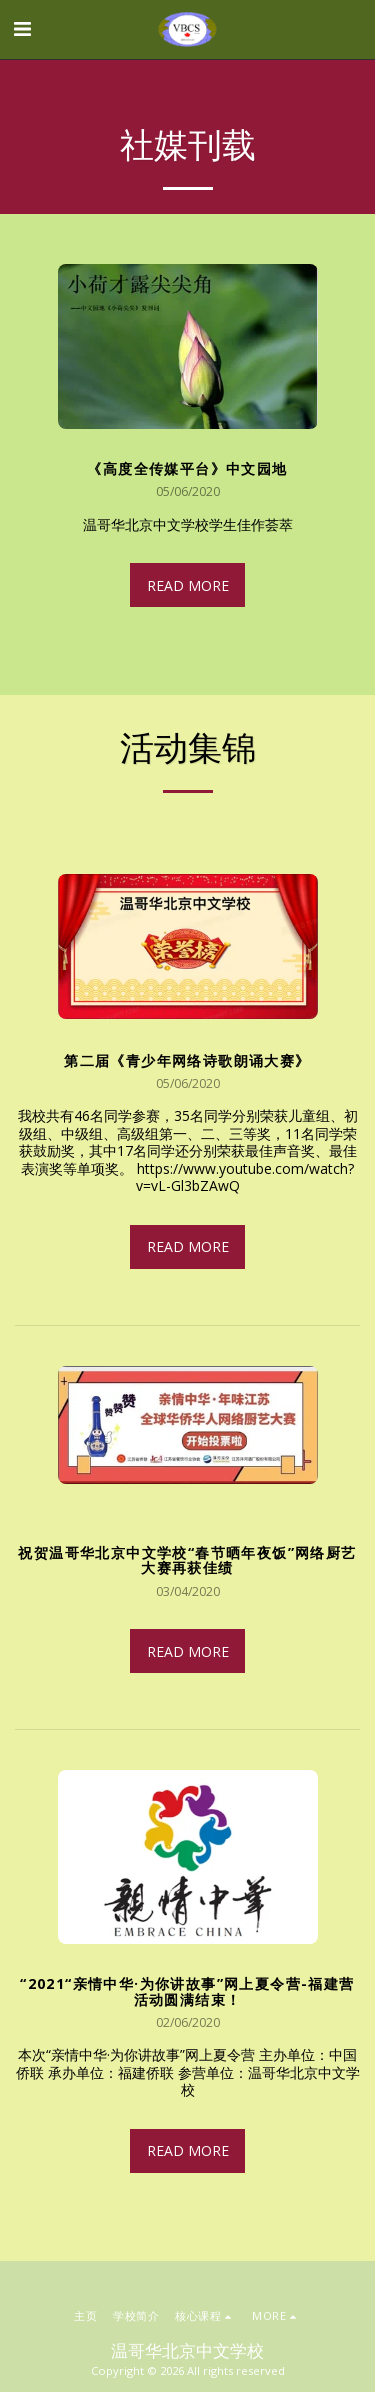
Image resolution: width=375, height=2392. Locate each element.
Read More (188, 585)
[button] (22, 28)
